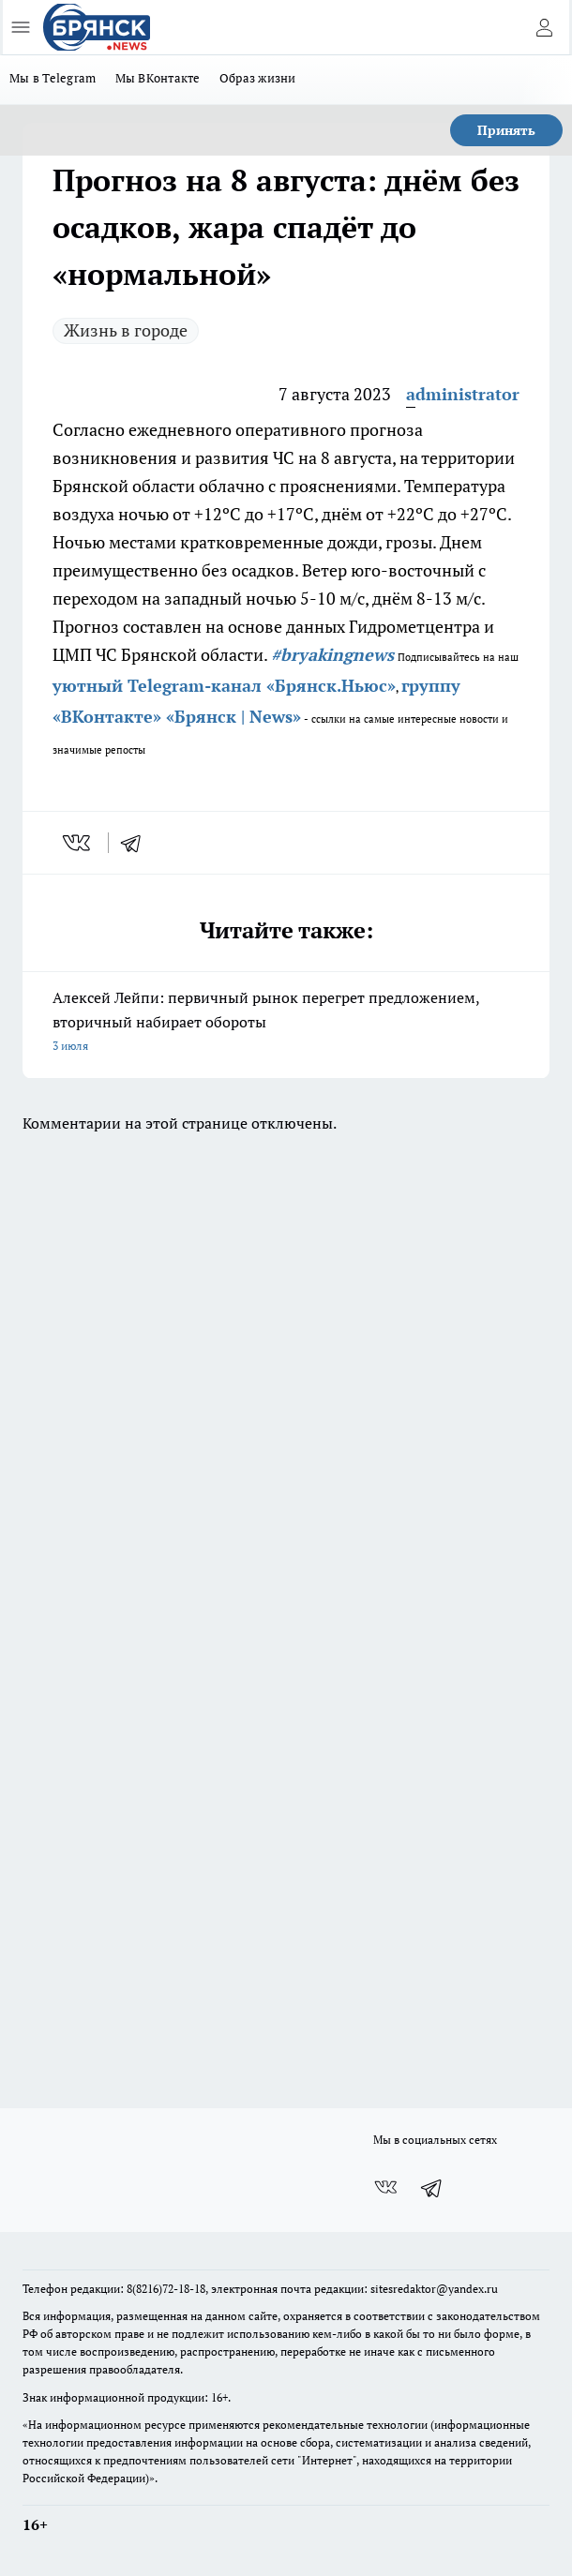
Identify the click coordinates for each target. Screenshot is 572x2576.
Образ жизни (257, 77)
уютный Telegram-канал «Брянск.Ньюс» (224, 685)
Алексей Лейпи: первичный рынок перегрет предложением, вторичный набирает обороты (286, 1022)
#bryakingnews (332, 654)
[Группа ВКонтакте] (385, 2188)
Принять (506, 130)
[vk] (78, 843)
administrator (462, 393)
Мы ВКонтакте (158, 77)
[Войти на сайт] (544, 27)
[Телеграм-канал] (432, 2188)
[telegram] (137, 843)
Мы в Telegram (53, 77)
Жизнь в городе (126, 330)
